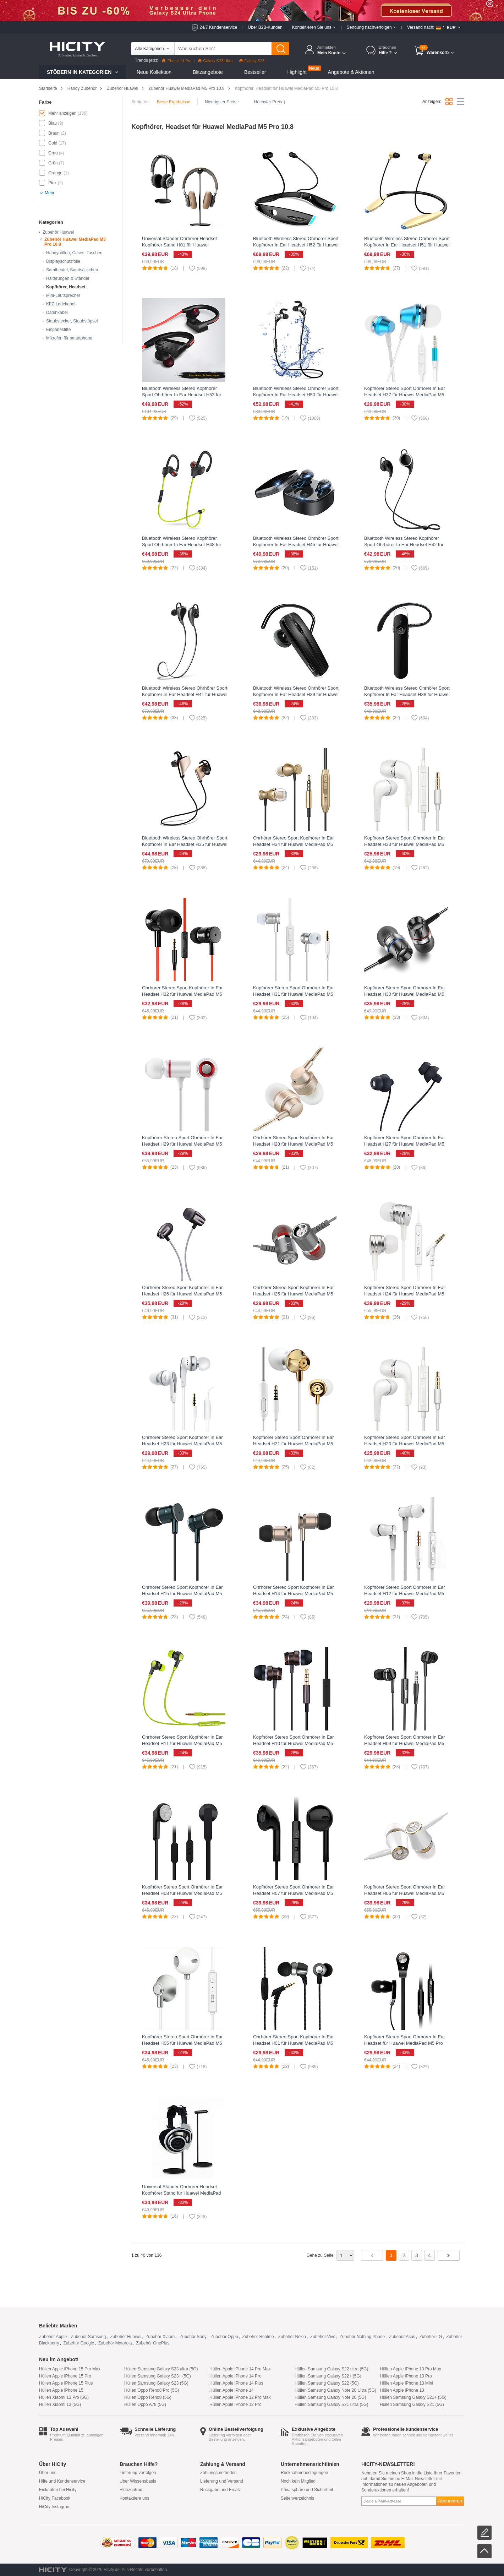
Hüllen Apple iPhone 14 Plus (236, 2383)
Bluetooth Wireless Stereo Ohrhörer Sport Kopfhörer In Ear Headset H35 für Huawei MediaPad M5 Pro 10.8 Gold (185, 844)
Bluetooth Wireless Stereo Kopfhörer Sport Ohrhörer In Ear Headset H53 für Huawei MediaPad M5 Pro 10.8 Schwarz (183, 395)
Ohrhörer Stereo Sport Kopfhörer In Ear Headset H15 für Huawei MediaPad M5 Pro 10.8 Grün (182, 1594)
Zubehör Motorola (115, 2343)
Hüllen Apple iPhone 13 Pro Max (410, 2368)
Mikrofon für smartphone (69, 338)
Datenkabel (57, 312)
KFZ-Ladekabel (60, 303)
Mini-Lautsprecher (63, 295)
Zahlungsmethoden (218, 2472)
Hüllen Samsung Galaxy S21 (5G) (412, 2404)
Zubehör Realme (258, 2336)
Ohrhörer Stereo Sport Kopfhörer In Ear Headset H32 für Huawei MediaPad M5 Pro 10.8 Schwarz (182, 994)
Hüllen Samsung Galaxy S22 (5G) (327, 2383)
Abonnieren (450, 2501)
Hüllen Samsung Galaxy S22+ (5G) (328, 2376)
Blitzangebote (208, 72)
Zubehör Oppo (224, 2336)
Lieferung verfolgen (138, 2472)
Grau (53, 153)
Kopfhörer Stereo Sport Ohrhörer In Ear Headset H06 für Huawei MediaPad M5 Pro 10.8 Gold (404, 1893)
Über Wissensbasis (138, 2481)
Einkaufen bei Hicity (57, 2489)
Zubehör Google (78, 2343)
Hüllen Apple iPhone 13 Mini (406, 2383)
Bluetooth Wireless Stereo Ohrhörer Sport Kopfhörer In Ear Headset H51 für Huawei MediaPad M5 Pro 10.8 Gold (407, 245)
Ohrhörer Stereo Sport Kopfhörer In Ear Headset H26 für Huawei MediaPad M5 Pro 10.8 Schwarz (182, 1294)
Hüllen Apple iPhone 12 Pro (235, 2404)
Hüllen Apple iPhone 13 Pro (406, 2376)
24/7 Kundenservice (218, 27)
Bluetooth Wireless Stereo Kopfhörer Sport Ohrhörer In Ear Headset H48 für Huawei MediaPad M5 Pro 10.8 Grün (181, 545)
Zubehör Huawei (122, 88)
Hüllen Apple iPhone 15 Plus (66, 2383)
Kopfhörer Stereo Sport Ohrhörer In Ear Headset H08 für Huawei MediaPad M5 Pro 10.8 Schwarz (182, 1893)
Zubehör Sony (193, 2336)
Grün (53, 163)
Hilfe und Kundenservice (62, 2481)
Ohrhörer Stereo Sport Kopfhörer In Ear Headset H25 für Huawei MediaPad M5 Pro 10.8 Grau (293, 1294)
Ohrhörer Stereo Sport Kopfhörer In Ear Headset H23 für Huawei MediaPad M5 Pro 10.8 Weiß (182, 1444)
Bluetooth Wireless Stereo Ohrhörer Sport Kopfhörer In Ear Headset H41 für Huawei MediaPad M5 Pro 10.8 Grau (185, 694)
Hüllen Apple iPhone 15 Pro (65, 2376)
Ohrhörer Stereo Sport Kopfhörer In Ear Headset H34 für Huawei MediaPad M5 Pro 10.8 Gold (293, 844)
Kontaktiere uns (134, 2498)
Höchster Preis (269, 101)
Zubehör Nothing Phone (362, 2336)
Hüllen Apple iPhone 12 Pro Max (240, 2397)
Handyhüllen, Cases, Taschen (74, 252)
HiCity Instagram (55, 2506)
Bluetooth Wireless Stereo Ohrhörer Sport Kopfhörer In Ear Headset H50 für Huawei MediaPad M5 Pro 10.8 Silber (296, 395)
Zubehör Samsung (88, 2336)
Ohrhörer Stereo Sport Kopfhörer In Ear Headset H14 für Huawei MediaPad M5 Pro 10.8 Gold (293, 1594)
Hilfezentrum (131, 2489)
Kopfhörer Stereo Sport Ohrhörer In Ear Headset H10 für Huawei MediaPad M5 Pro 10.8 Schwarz (293, 1743)
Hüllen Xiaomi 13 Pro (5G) (64, 2397)
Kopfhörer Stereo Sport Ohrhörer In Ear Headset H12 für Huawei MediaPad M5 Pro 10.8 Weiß (404, 1594)
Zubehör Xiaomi (161, 2336)
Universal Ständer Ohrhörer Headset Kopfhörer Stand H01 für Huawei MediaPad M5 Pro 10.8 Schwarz (179, 245)
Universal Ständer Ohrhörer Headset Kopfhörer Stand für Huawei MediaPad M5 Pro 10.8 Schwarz (181, 2193)
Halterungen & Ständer (67, 278)
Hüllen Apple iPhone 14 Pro (235, 2376)
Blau (52, 123)
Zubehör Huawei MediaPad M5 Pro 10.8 (186, 88)
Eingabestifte (58, 329)
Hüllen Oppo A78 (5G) (145, 2404)
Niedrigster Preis (222, 101)
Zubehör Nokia (292, 2336)
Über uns (47, 2472)
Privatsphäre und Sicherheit (307, 2489)
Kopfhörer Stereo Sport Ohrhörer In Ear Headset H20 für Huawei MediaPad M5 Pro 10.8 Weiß (404, 1444)
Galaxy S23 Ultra (215, 61)
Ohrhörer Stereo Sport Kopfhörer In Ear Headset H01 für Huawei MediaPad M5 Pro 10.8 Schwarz (293, 2043)
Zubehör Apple (53, 2336)
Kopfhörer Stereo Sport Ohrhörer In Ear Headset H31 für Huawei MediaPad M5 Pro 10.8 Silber (293, 994)
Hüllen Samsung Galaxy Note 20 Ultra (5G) (335, 2390)
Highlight (296, 72)
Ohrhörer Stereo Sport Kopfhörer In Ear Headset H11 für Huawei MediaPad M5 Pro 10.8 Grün (182, 1743)
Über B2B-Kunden (265, 27)
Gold (52, 143)
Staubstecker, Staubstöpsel (72, 321)
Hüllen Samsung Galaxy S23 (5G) (156, 2383)
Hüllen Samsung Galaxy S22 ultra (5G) (331, 2368)
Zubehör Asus (402, 2336)
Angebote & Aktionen (351, 72)
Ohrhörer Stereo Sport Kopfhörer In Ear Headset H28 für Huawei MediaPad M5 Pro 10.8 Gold (293, 1144)
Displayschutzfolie (63, 261)
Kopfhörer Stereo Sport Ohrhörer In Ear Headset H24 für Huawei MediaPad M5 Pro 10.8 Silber (404, 1294)
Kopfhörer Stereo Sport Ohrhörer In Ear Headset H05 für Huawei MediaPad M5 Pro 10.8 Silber (182, 2043)
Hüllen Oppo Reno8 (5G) (147, 2397)
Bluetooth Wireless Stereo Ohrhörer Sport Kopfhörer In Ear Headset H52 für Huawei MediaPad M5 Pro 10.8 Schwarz (296, 245)
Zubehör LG (431, 2336)
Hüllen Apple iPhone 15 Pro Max (69, 2368)
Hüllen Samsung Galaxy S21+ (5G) (413, 2397)
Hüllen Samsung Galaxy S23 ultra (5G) (161, 2368)
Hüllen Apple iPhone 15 (61, 2390)
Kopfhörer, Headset (66, 286)
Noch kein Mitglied (298, 2481)
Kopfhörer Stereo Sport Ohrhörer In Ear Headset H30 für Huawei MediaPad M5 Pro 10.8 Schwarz (404, 994)
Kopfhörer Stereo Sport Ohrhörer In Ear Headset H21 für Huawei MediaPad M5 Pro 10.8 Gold (293, 1444)
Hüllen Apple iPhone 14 (231, 2390)
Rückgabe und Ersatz (220, 2489)
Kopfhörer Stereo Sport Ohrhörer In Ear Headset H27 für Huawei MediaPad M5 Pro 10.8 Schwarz (404, 1144)
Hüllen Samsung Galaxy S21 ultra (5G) (331, 2404)
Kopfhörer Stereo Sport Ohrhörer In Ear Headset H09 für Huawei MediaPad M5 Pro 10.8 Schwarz (404, 1743)
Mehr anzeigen (62, 113)
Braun (54, 133)
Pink (52, 182)
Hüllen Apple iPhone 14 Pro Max (240, 2368)
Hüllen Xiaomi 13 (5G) (60, 2404)
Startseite (48, 88)
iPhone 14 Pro (177, 61)
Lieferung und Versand (221, 2481)
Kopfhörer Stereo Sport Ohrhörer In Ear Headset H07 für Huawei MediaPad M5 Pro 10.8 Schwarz (293, 1893)
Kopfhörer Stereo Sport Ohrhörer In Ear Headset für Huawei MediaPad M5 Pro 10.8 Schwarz (404, 2043)
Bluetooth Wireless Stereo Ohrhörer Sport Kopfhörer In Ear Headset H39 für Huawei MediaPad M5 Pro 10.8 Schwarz (296, 694)
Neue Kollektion (154, 72)
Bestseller (255, 72)
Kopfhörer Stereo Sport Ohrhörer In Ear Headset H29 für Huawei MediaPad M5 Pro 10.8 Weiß (182, 1144)
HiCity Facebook (54, 2498)
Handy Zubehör (82, 88)
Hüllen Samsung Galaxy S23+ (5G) (157, 2376)
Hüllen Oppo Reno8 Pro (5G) (151, 2390)
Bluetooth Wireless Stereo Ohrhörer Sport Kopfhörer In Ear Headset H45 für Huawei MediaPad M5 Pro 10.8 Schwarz (296, 545)
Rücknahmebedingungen (304, 2472)
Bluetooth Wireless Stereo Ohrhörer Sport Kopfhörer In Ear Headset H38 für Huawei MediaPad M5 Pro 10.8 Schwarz (407, 694)
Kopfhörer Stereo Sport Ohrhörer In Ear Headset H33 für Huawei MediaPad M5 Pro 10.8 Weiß (404, 844)
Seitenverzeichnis (297, 2498)
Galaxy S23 (251, 61)
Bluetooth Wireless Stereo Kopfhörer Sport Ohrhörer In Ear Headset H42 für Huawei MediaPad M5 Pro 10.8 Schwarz (405, 545)
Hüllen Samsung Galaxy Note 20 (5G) (330, 2397)
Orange (55, 172)
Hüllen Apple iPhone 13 (402, 2390)
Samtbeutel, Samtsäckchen (72, 269)
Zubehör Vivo (322, 2336)
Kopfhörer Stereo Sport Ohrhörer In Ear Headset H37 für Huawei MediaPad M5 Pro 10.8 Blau (404, 395)
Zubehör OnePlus (152, 2343)
